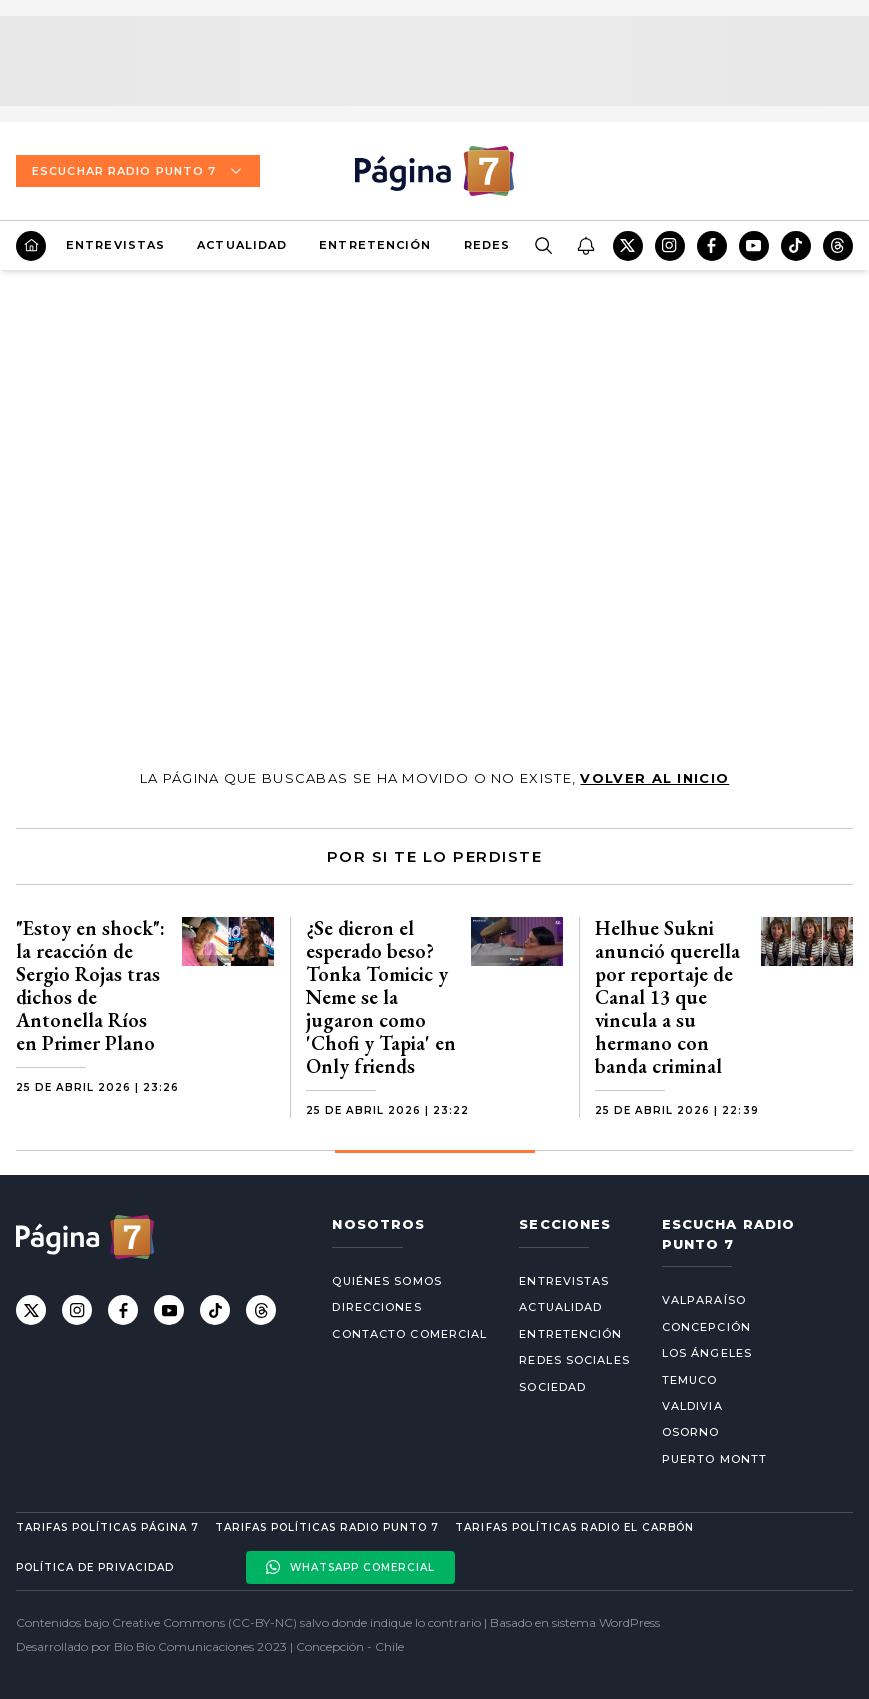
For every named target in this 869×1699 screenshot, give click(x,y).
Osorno (691, 1432)
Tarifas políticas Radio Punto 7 (327, 1527)
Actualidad (242, 245)
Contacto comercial (409, 1334)
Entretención (375, 245)
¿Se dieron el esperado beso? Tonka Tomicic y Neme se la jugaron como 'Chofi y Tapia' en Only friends (381, 997)
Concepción (706, 1327)
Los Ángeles (707, 1353)
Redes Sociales (574, 1360)
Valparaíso (704, 1300)
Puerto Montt (714, 1459)
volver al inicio (654, 778)
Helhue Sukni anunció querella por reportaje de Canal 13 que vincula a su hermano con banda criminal (667, 997)
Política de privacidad (95, 1567)
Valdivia (692, 1406)
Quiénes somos (386, 1281)
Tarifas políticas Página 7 (107, 1527)
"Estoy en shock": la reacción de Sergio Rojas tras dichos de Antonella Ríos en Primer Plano (90, 985)
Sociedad (552, 1387)
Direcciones (376, 1307)
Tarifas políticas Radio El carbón (574, 1527)
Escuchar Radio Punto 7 (138, 171)
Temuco (690, 1380)
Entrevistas (115, 245)
